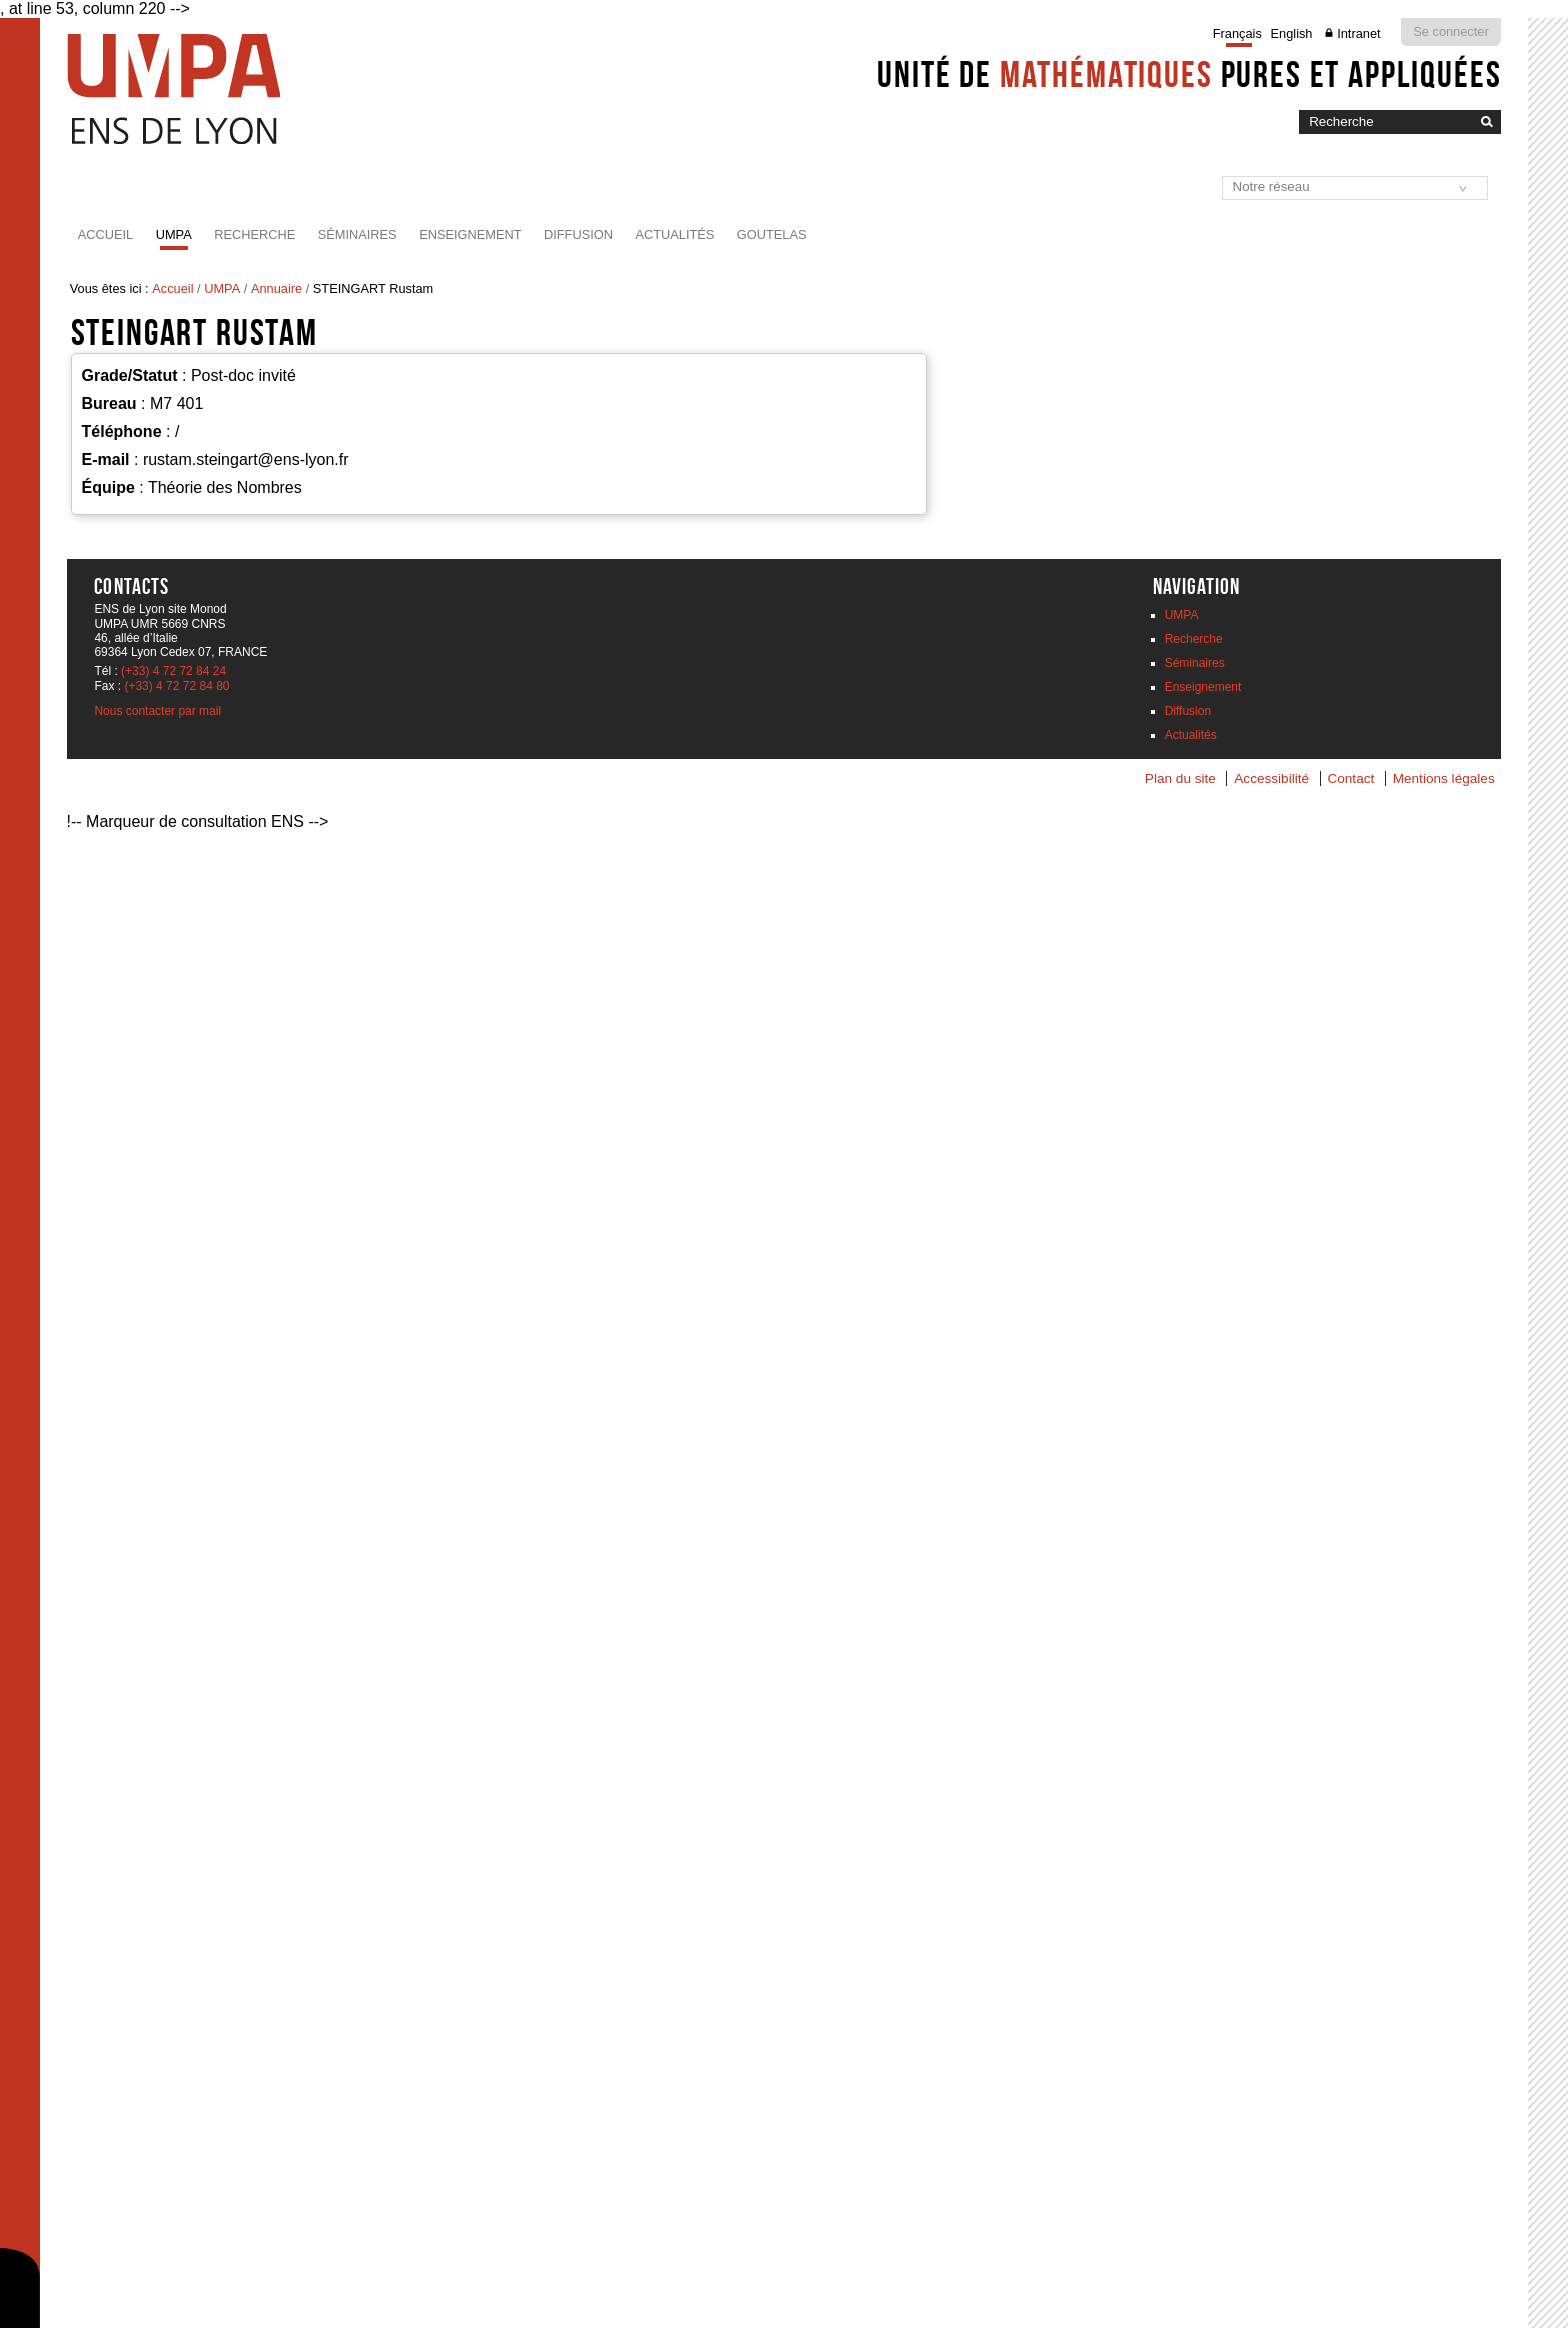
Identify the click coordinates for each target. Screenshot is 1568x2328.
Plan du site (1180, 778)
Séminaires (357, 234)
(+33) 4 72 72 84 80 (176, 686)
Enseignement (470, 234)
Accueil (105, 234)
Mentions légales (1444, 778)
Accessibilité (1271, 778)
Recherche (254, 234)
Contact (1350, 778)
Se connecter (1450, 31)
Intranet (1358, 33)
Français (1237, 33)
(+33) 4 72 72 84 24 (173, 671)
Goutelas (772, 234)
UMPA (174, 234)
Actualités (674, 234)
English (1292, 33)
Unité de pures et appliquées (1189, 74)
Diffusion (578, 234)
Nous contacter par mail (157, 711)
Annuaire (276, 288)
